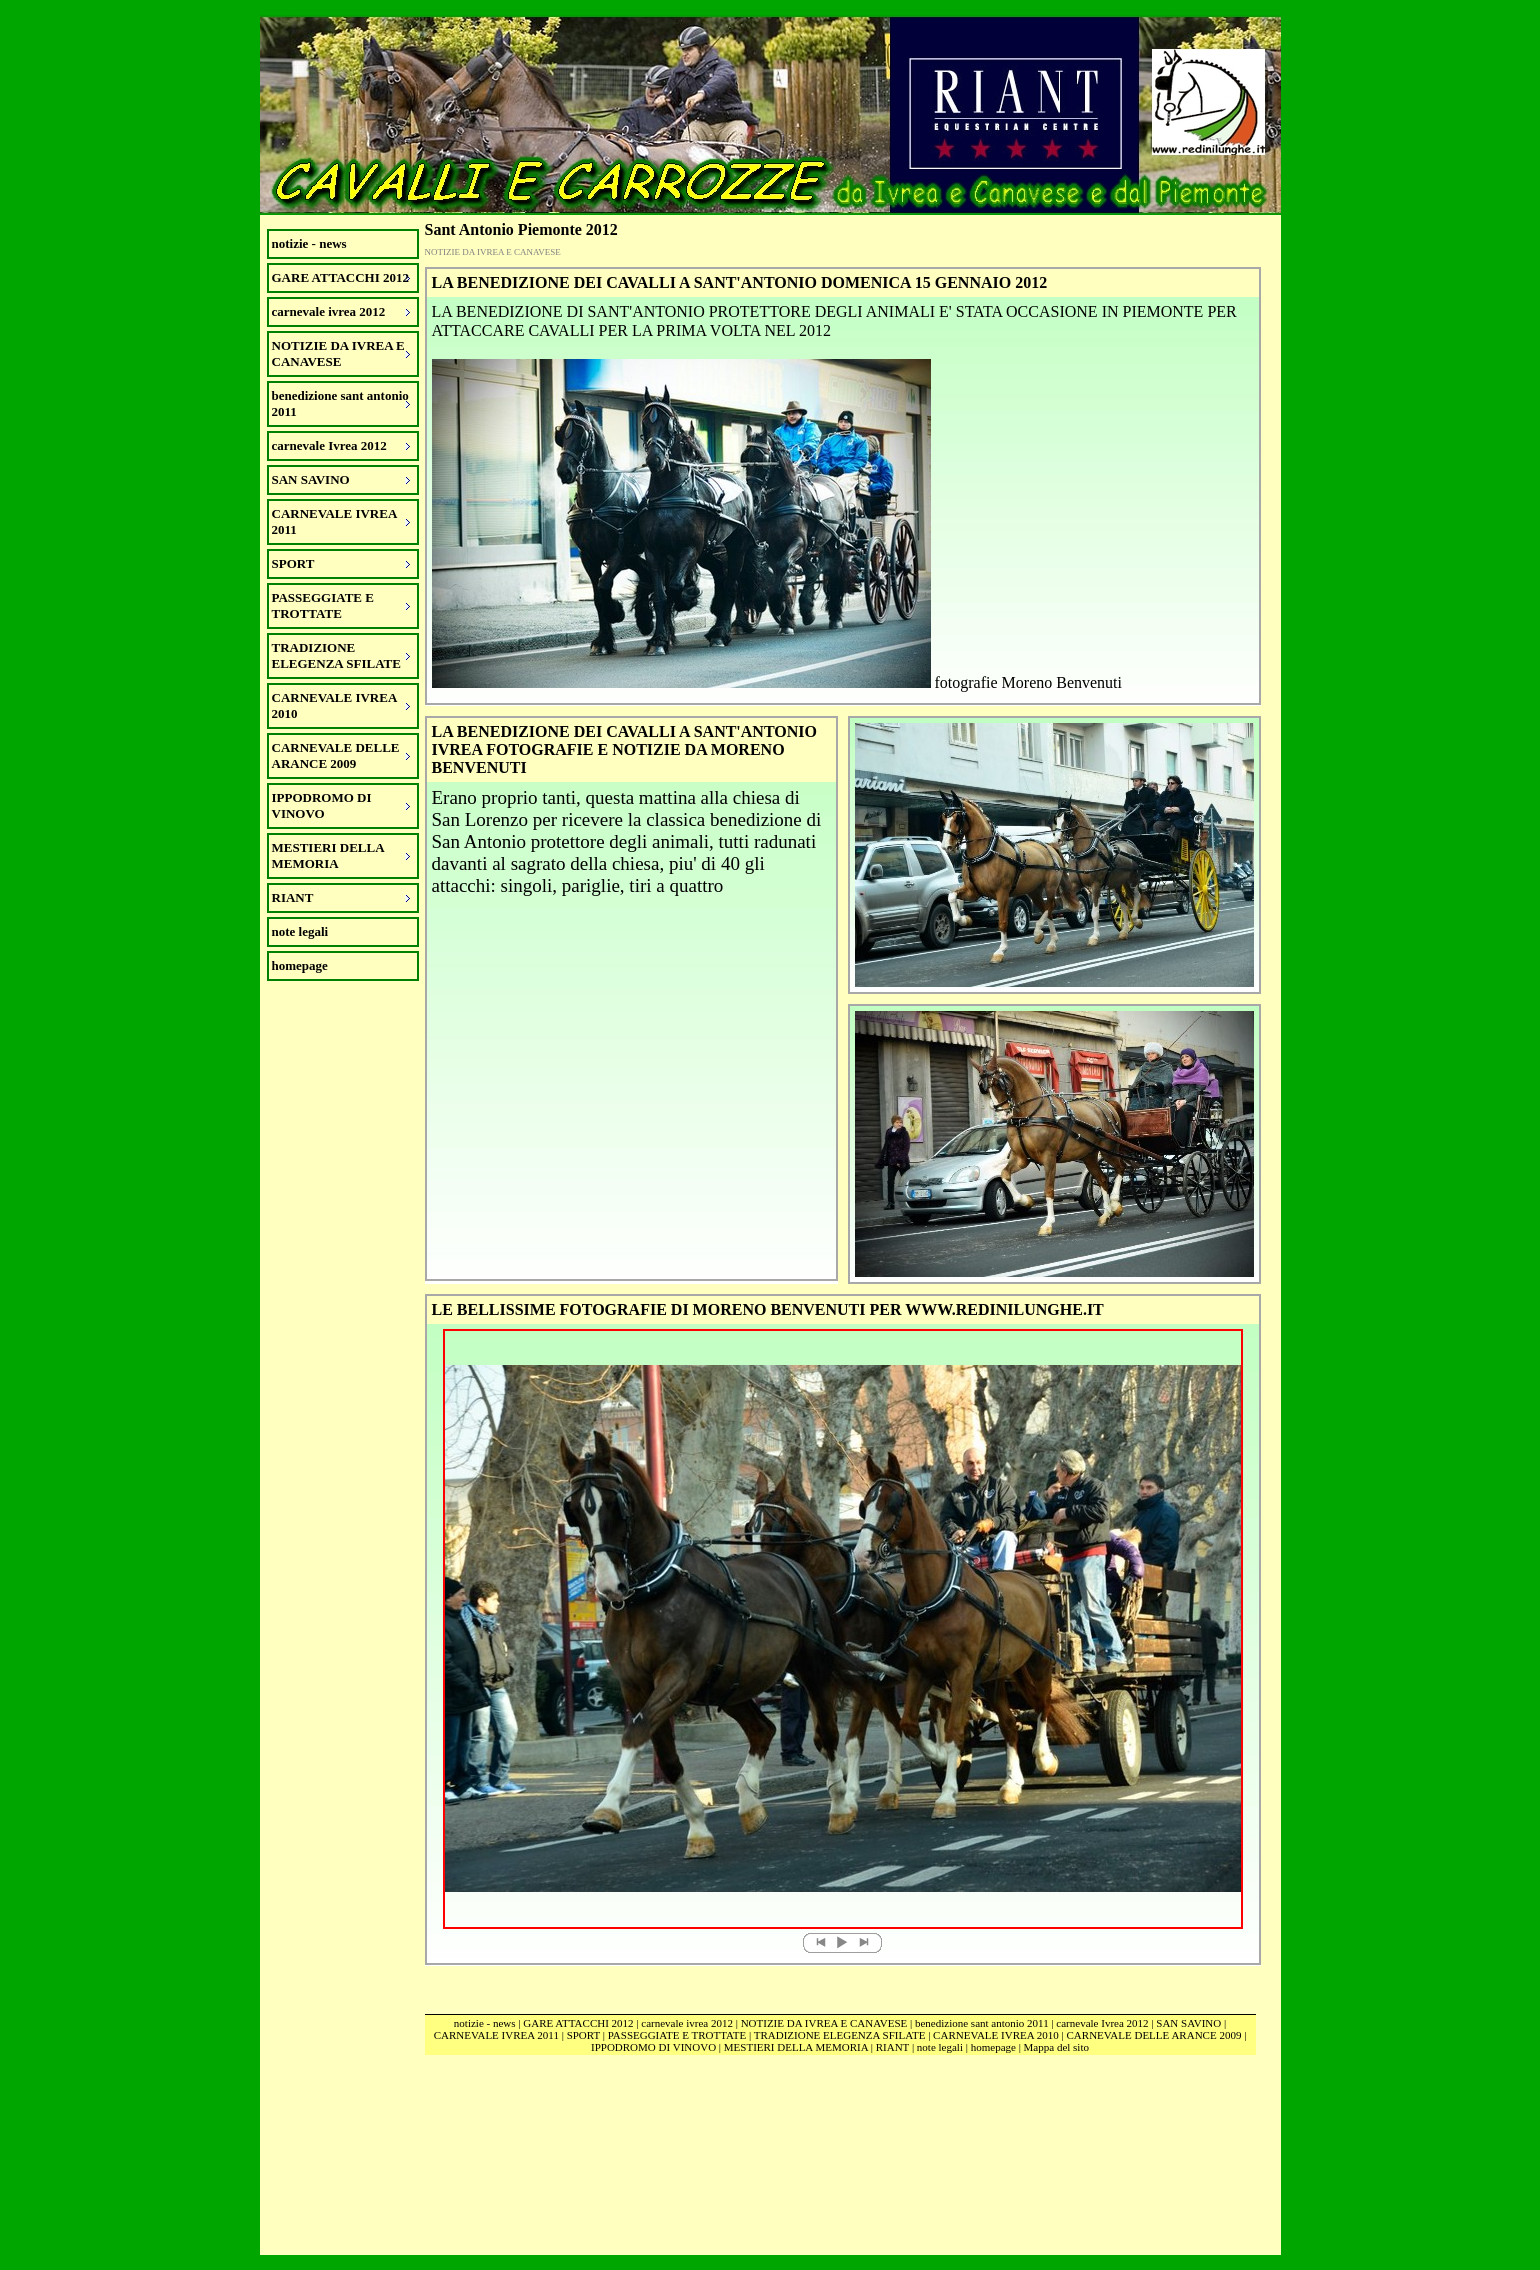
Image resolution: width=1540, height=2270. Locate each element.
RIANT (892, 2047)
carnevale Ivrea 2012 (1102, 2023)
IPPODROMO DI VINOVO (653, 2047)
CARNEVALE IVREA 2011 (496, 2035)
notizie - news (309, 243)
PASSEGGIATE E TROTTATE (677, 2035)
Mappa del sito (1056, 2047)
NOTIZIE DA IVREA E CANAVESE (824, 2023)
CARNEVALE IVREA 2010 (996, 2035)
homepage (300, 965)
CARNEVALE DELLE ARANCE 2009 (1154, 2035)
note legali (300, 931)
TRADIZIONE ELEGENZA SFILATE (840, 2035)
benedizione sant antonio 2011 (982, 2023)
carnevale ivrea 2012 (687, 2023)
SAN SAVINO (1188, 2023)
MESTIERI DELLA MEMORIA (796, 2047)
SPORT (583, 2035)
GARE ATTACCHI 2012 (578, 2023)
